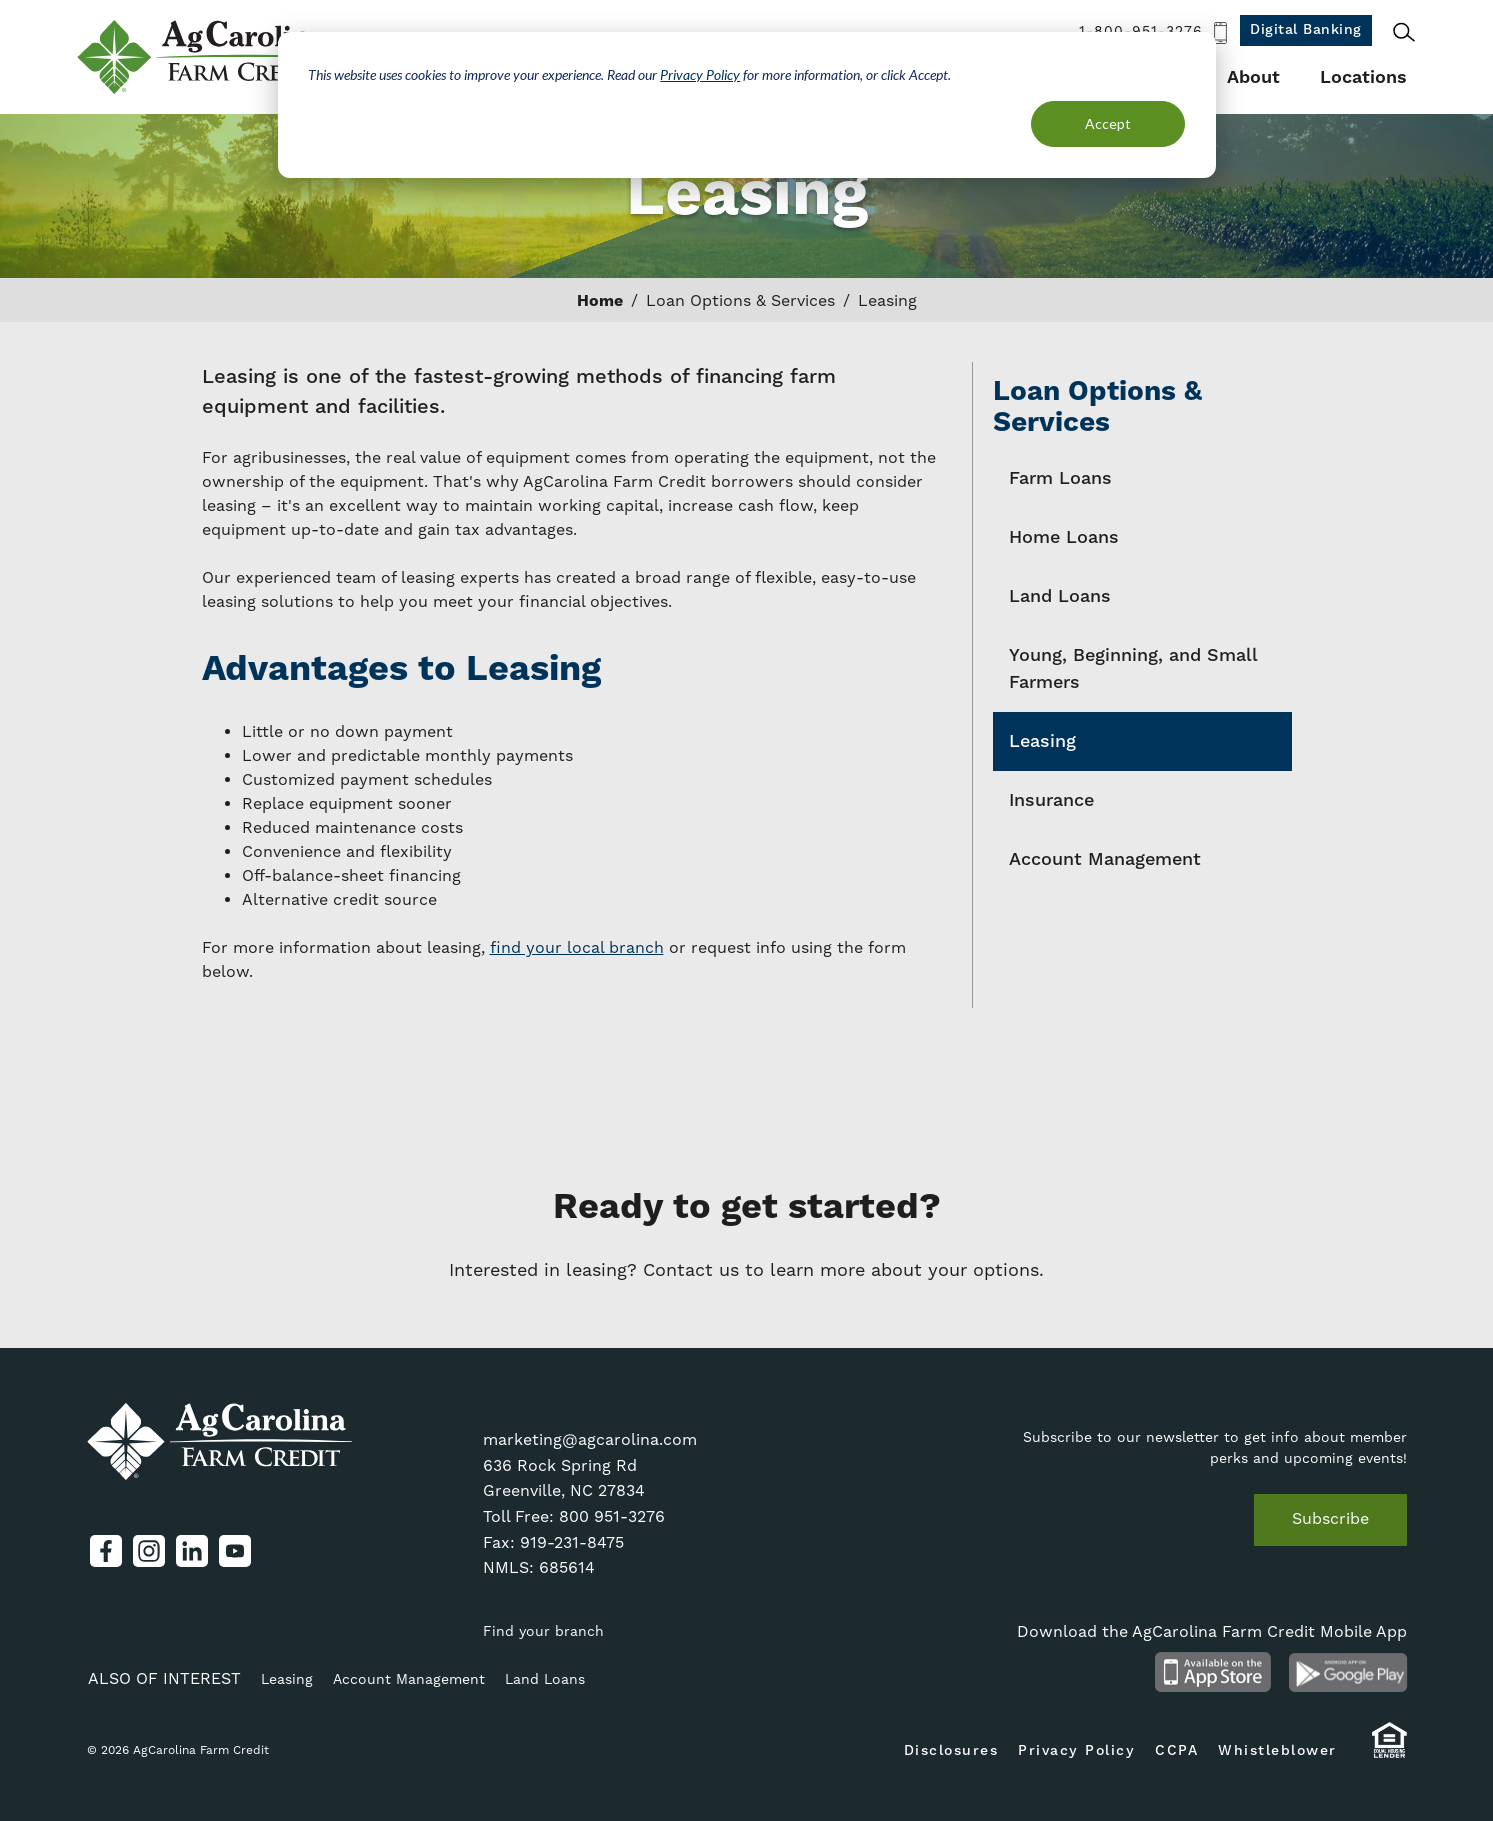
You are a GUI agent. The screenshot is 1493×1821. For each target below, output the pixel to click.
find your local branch (577, 948)
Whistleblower (1277, 1751)
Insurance (1051, 800)
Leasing (1042, 741)
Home (600, 301)
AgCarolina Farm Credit (204, 57)
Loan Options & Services (740, 301)
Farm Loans (1060, 478)
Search (1404, 32)
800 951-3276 (612, 1517)
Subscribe (1330, 1519)
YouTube (235, 1551)
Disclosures (951, 1751)
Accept (1108, 123)
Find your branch (543, 1632)
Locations (1363, 77)
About (1253, 77)
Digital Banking (1306, 30)
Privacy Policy (700, 74)
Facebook (106, 1551)
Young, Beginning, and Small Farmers (1133, 669)
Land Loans (1060, 596)
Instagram (149, 1551)
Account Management (1105, 859)
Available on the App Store (1213, 1672)
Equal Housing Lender (1389, 1749)
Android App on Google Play (1348, 1672)
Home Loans (1064, 537)
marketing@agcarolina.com (590, 1440)
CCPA (1176, 1751)
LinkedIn (192, 1551)
